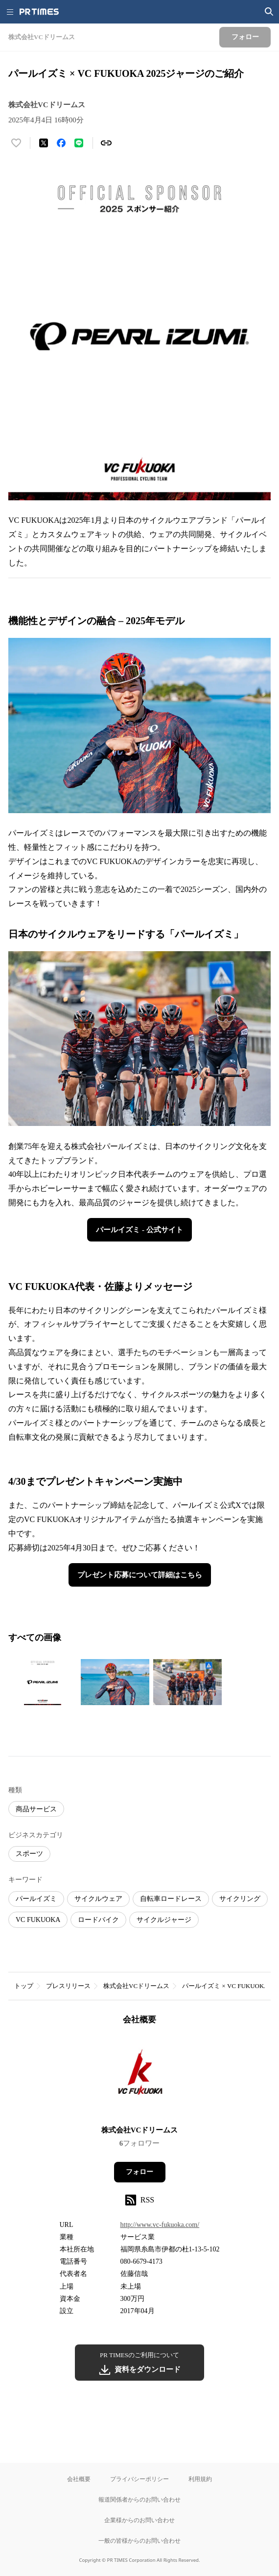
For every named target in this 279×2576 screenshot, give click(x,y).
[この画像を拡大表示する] (42, 1682)
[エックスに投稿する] (43, 143)
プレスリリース (68, 1986)
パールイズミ (36, 1898)
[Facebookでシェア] (61, 143)
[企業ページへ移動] (139, 2078)
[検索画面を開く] (269, 12)
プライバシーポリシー (139, 2479)
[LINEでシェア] (79, 143)
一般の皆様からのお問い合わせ (139, 2540)
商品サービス (36, 1809)
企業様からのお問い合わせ (139, 2520)
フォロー (139, 2172)
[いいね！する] (16, 143)
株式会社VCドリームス (136, 1986)
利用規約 (200, 2479)
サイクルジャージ (164, 1919)
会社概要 (79, 2479)
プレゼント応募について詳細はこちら (139, 1575)
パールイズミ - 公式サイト (139, 1230)
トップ (23, 1986)
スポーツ (29, 1853)
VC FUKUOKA (38, 1919)
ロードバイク (98, 1919)
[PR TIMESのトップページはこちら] (39, 12)
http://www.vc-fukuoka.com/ (160, 2224)
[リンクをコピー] (106, 143)
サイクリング (239, 1898)
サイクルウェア (98, 1898)
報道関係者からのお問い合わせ (139, 2499)
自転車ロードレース (171, 1898)
